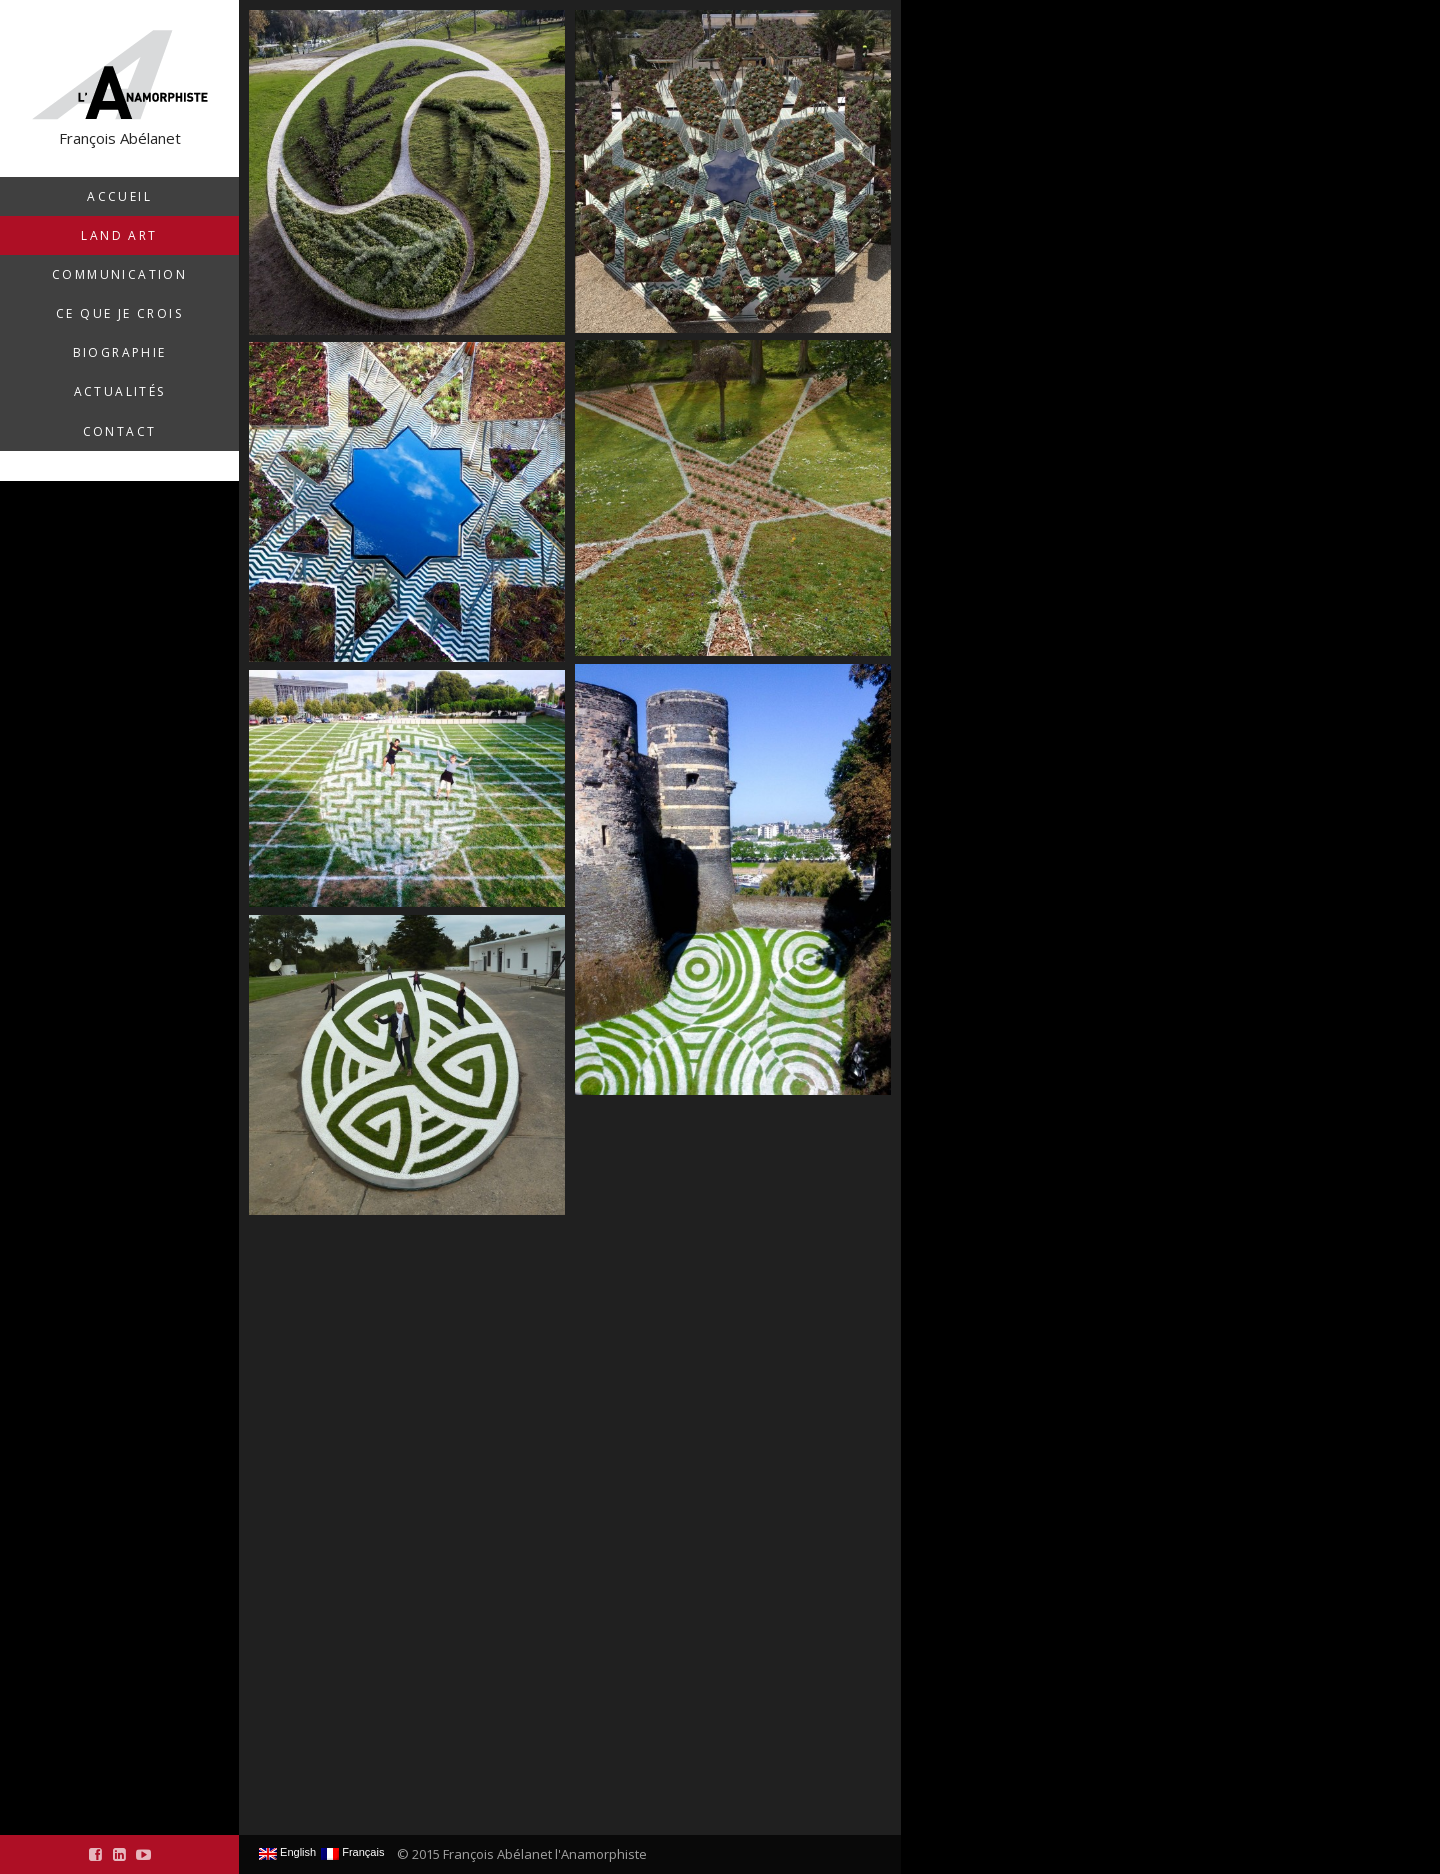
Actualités (120, 391)
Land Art (119, 235)
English (287, 1853)
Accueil (119, 196)
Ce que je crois (119, 313)
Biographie (120, 352)
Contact (120, 431)
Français (352, 1853)
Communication (119, 274)
